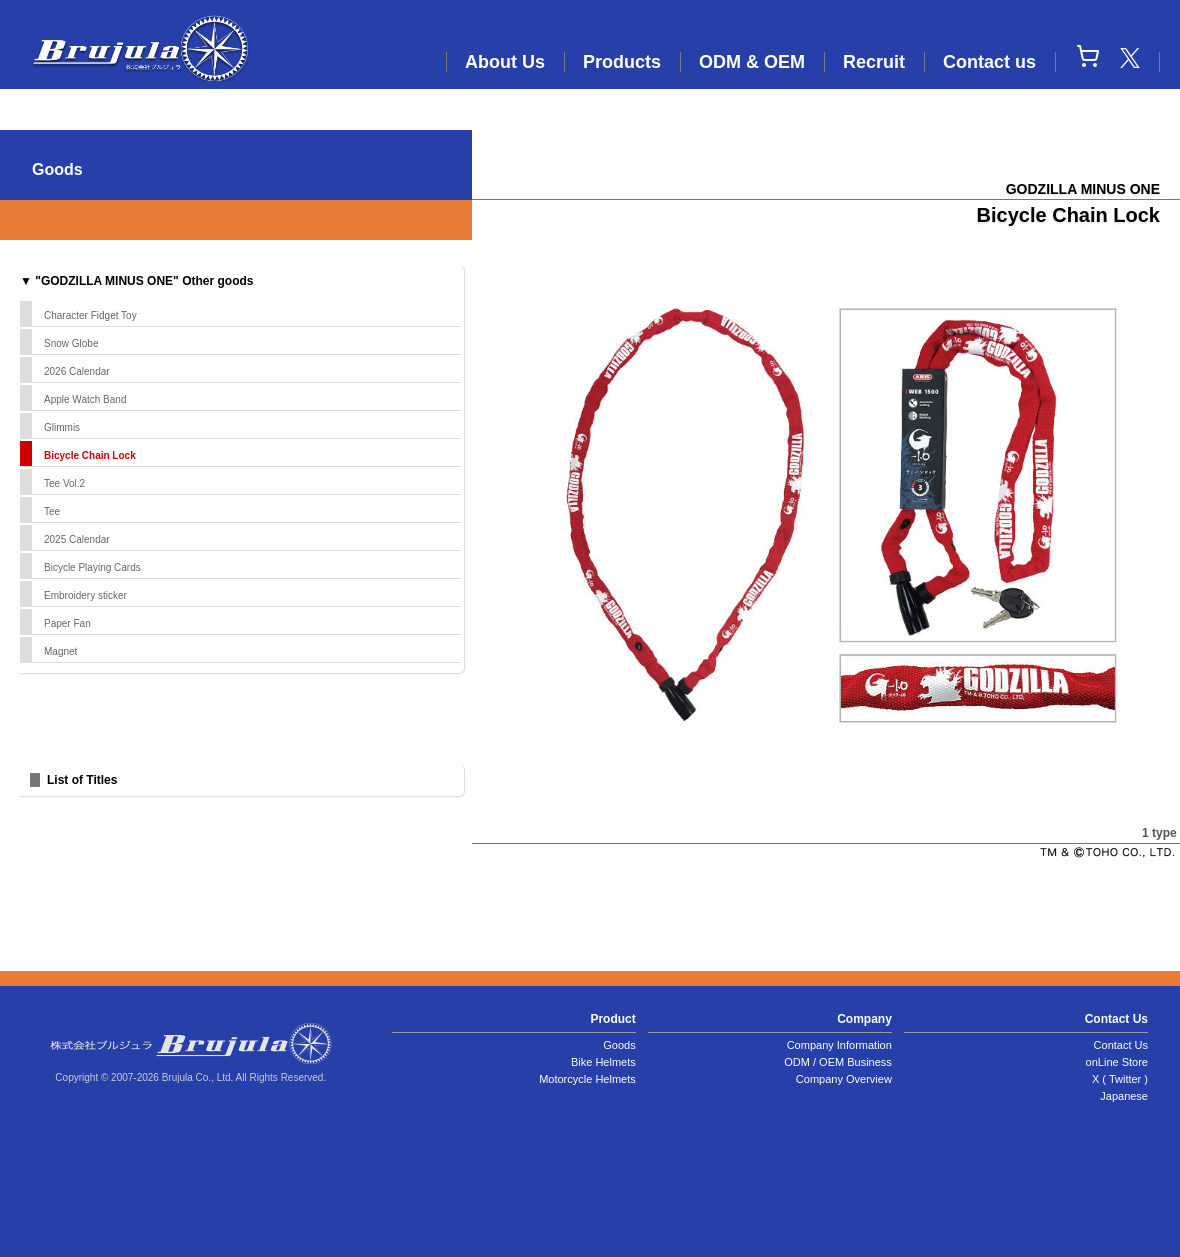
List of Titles (82, 780)
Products (622, 62)
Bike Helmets (603, 1062)
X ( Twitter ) (1120, 1079)
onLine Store (1117, 1062)
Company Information (839, 1045)
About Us (505, 62)
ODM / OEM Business (838, 1062)
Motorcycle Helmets (587, 1079)
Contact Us (1121, 1045)
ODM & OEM (752, 62)
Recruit (874, 62)
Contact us (989, 62)
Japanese (1124, 1096)
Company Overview (844, 1079)
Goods (619, 1045)
